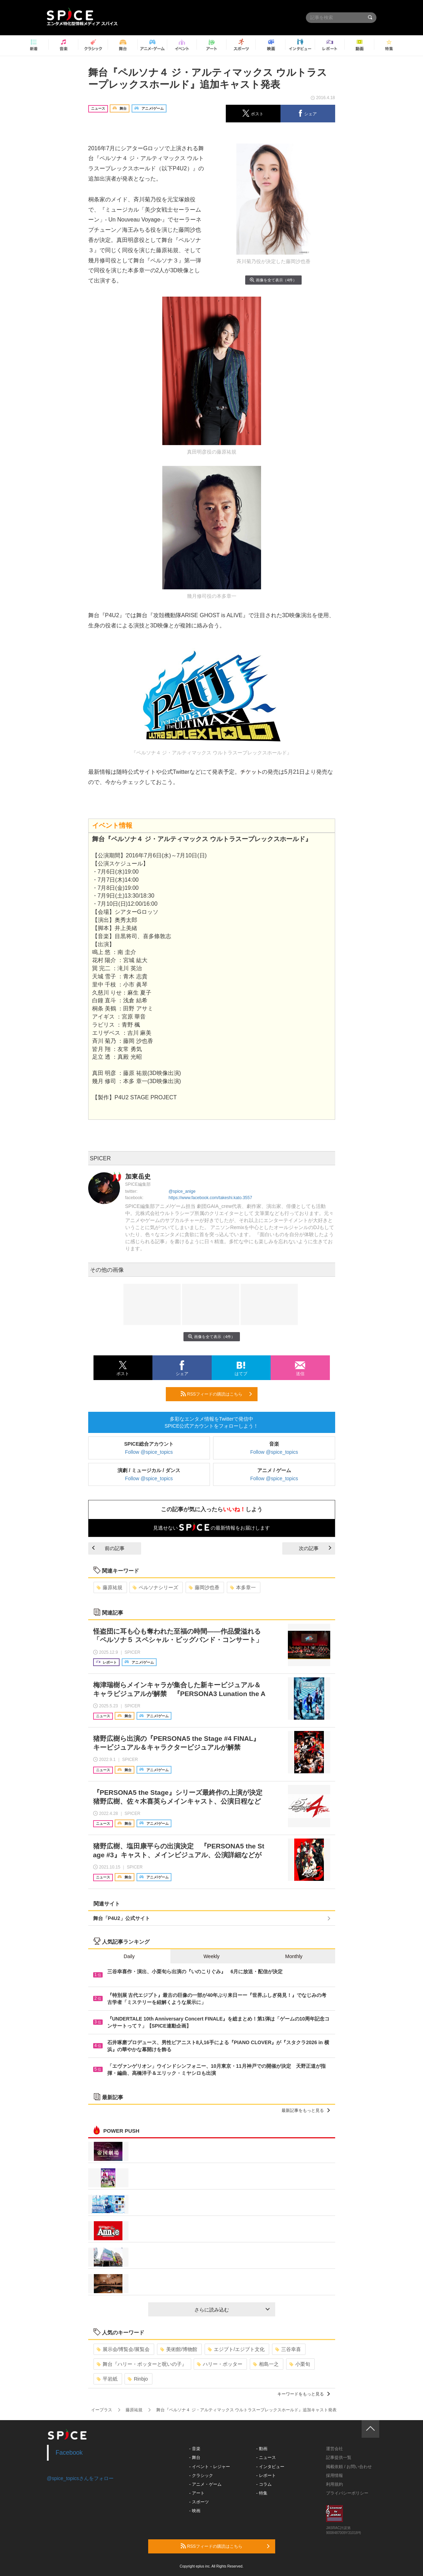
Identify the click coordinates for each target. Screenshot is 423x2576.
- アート (196, 2493)
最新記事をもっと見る (306, 2110)
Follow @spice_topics (149, 1452)
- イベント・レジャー (209, 2466)
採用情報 (334, 2475)
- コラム (263, 2484)
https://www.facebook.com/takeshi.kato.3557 (210, 1197)
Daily (129, 1956)
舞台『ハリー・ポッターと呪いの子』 (142, 2364)
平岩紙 (107, 2379)
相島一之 (266, 2364)
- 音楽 (194, 2448)
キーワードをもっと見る (303, 2394)
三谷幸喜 (288, 2349)
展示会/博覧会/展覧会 (123, 2349)
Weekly (212, 1956)
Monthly (293, 1956)
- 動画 (261, 2448)
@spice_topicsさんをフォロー (80, 2478)
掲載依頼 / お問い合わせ (349, 2466)
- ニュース (266, 2457)
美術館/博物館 (178, 2349)
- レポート (266, 2475)
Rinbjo (138, 2379)
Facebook (69, 2452)
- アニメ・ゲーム (205, 2484)
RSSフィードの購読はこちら (216, 1394)
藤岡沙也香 (204, 1587)
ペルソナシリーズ (155, 1587)
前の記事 (108, 1548)
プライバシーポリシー (347, 2493)
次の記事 (315, 1548)
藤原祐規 (109, 1587)
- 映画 (194, 2510)
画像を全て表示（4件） (273, 280)
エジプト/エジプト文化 (236, 2349)
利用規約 (334, 2484)
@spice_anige (182, 1191)
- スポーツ (199, 2501)
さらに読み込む (232, 2310)
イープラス (101, 2409)
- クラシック (201, 2475)
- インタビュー (270, 2466)
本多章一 (243, 1587)
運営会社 (334, 2448)
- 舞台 (194, 2457)
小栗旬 (299, 2364)
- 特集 (261, 2493)
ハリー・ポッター (219, 2364)
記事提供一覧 (338, 2457)
